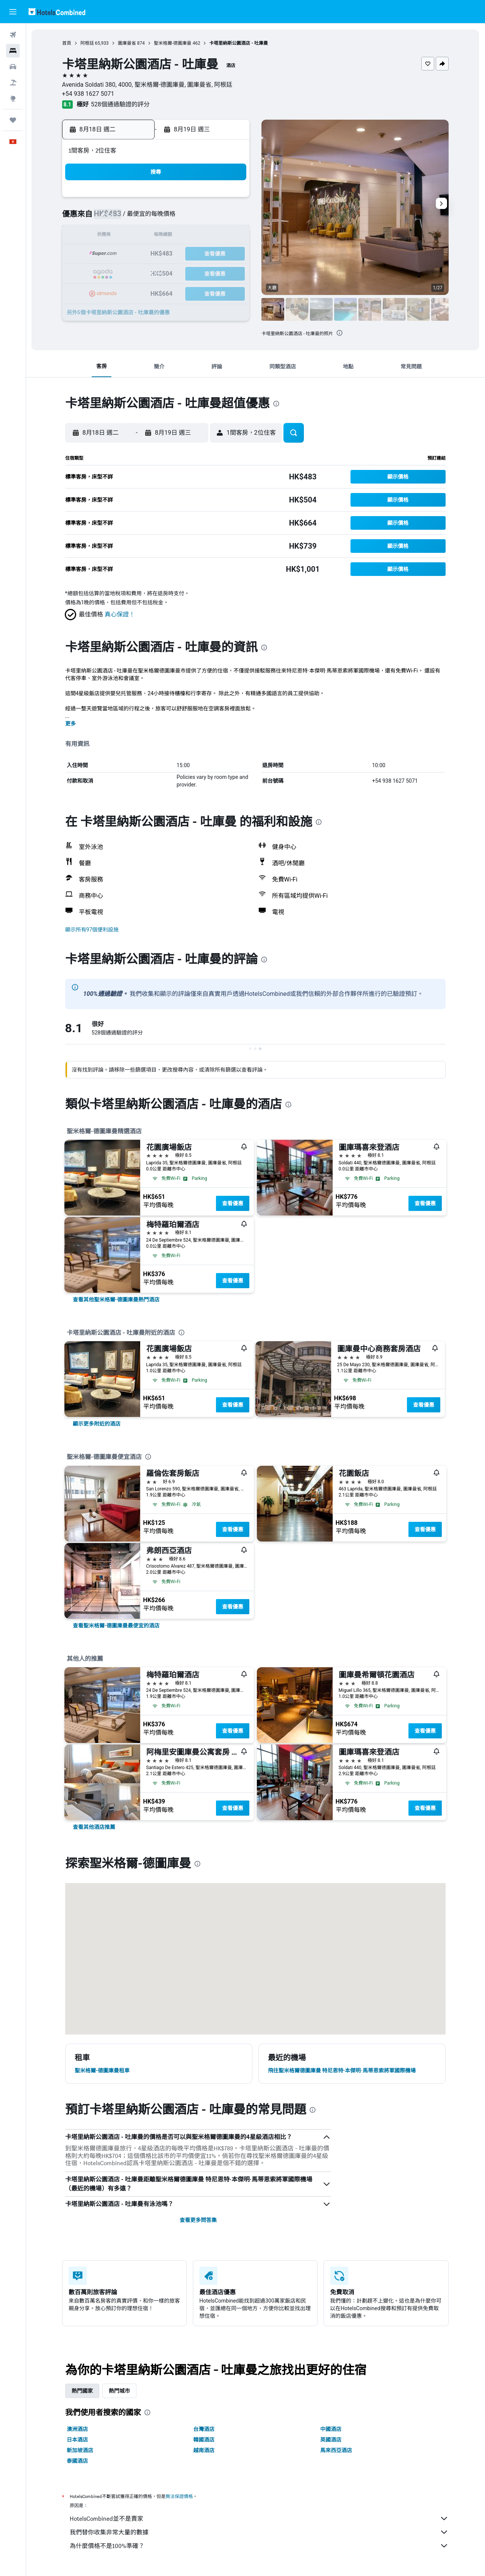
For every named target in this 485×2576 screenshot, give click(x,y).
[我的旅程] (13, 120)
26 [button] (175, 272)
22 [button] (230, 254)
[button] (13, 11)
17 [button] (139, 254)
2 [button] (120, 218)
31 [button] (139, 290)
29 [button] (230, 272)
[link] (116, 1299)
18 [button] (157, 254)
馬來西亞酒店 (336, 2450)
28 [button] (211, 272)
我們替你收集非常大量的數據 (259, 2532)
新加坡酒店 (80, 2450)
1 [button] (230, 199)
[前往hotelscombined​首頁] (56, 11)
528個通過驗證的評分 (120, 104)
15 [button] (230, 236)
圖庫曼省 (127, 43)
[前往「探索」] (13, 98)
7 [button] (211, 218)
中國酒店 (331, 2429)
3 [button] (139, 218)
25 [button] (157, 272)
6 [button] (193, 218)
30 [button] (120, 290)
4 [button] (157, 218)
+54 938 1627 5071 (89, 93)
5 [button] (175, 218)
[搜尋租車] (13, 66)
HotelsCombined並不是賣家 (259, 2518)
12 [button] (175, 236)
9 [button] (120, 236)
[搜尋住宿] (13, 50)
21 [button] (211, 254)
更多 (71, 724)
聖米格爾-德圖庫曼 (173, 43)
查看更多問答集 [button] (198, 2220)
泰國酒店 (77, 2461)
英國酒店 (331, 2440)
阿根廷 (87, 43)
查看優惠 (233, 1203)
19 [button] (175, 254)
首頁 (67, 43)
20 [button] (193, 254)
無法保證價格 (179, 2496)
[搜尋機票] (13, 34)
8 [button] (230, 218)
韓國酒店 (204, 2440)
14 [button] (211, 236)
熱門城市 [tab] (119, 2391)
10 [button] (139, 236)
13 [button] (193, 236)
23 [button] (120, 272)
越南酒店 (204, 2450)
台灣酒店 (204, 2429)
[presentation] (339, 332)
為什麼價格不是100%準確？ (259, 2545)
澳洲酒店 (77, 2429)
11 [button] (157, 236)
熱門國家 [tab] (82, 2391)
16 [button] (120, 254)
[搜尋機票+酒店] (13, 82)
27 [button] (193, 272)
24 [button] (139, 272)
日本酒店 (77, 2440)
